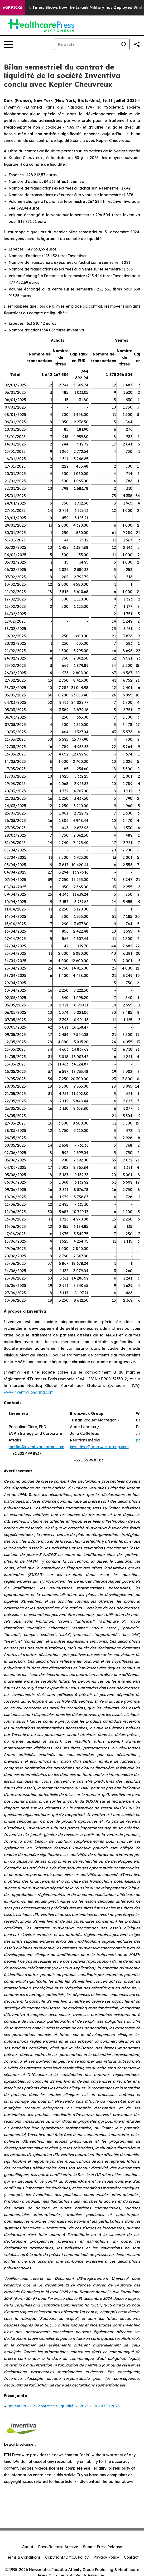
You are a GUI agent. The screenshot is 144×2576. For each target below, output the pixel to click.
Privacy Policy (106, 2557)
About (27, 2546)
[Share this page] (137, 44)
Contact (131, 2557)
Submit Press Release (102, 2546)
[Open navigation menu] (8, 44)
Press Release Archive (58, 2546)
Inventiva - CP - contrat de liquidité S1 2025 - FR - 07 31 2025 (64, 2406)
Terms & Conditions (23, 2557)
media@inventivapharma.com (36, 1446)
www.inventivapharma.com (28, 1392)
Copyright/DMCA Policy (67, 2557)
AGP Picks (12, 7)
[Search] (86, 44)
